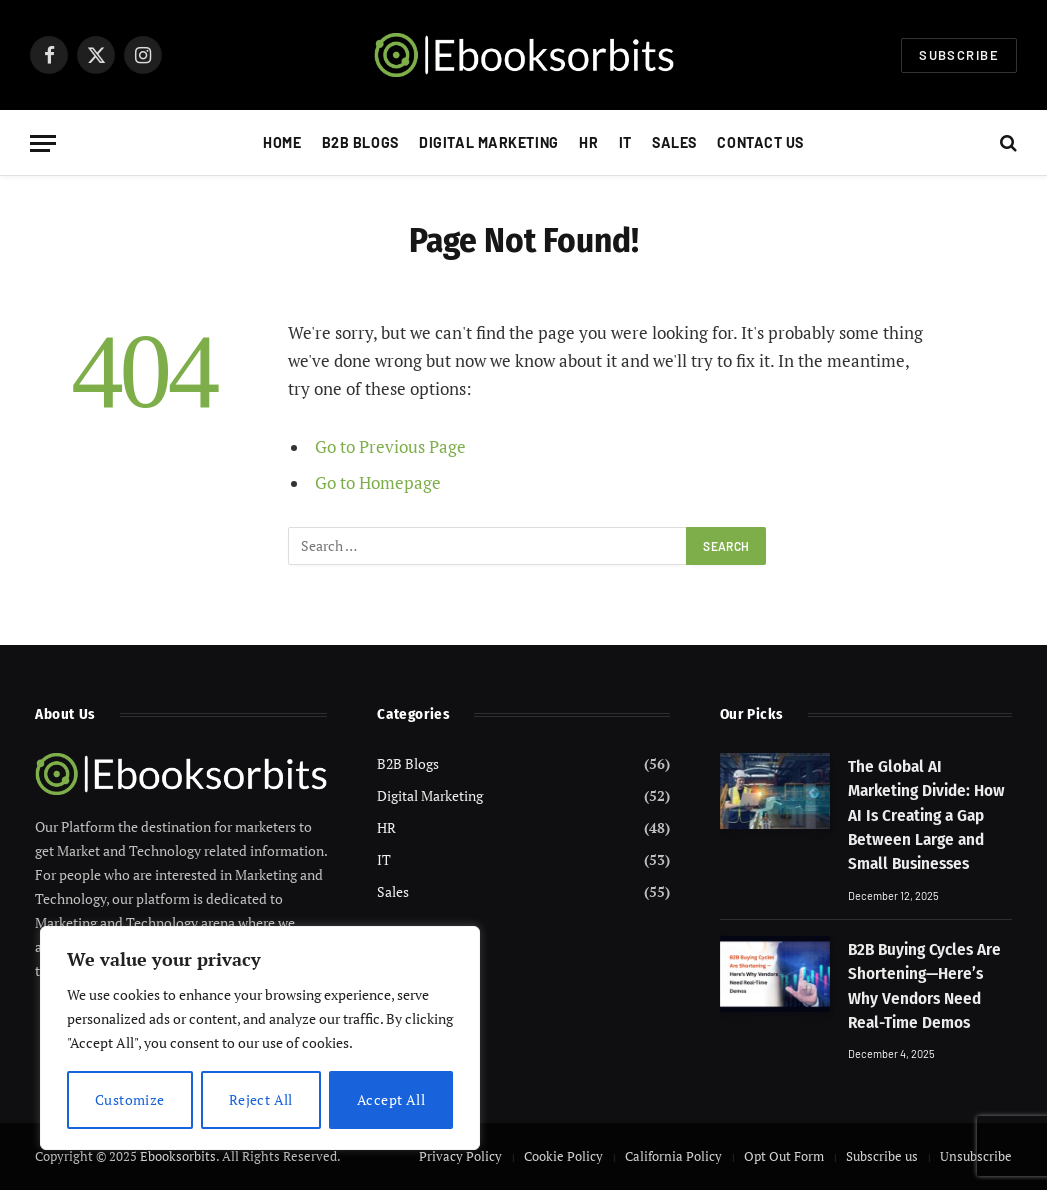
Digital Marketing (489, 142)
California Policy (673, 1156)
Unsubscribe (976, 1156)
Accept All (391, 1099)
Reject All (261, 1099)
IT (625, 142)
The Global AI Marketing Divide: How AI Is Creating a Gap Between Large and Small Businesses (926, 815)
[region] (260, 1038)
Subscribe (959, 55)
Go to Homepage (378, 483)
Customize (130, 1099)
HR (588, 142)
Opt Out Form (784, 1156)
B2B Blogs (360, 142)
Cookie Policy (563, 1156)
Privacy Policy (460, 1156)
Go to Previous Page (390, 447)
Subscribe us (882, 1156)
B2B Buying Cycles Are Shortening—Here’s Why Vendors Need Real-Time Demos (924, 986)
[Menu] (43, 143)
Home (282, 142)
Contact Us (760, 142)
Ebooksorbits (178, 1156)
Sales (674, 142)
